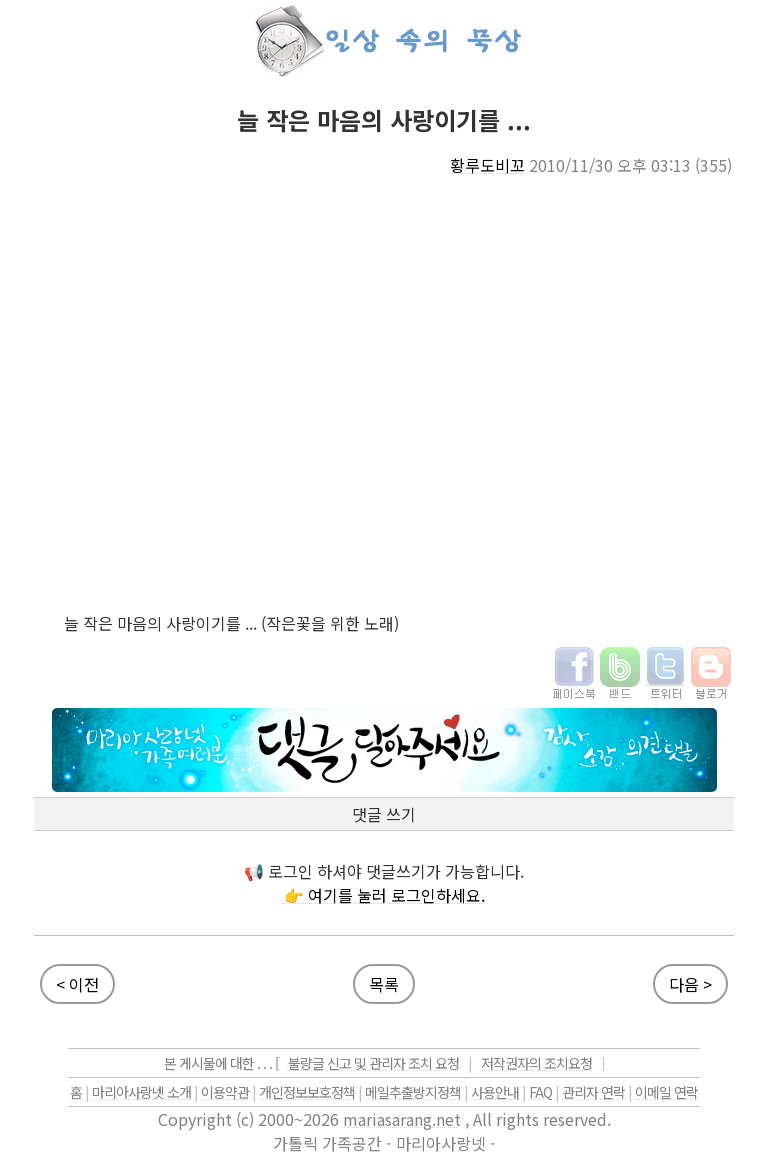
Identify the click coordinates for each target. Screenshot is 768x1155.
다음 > (690, 984)
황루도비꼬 (487, 165)
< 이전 (77, 984)
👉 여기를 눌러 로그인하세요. (384, 895)
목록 (384, 984)
